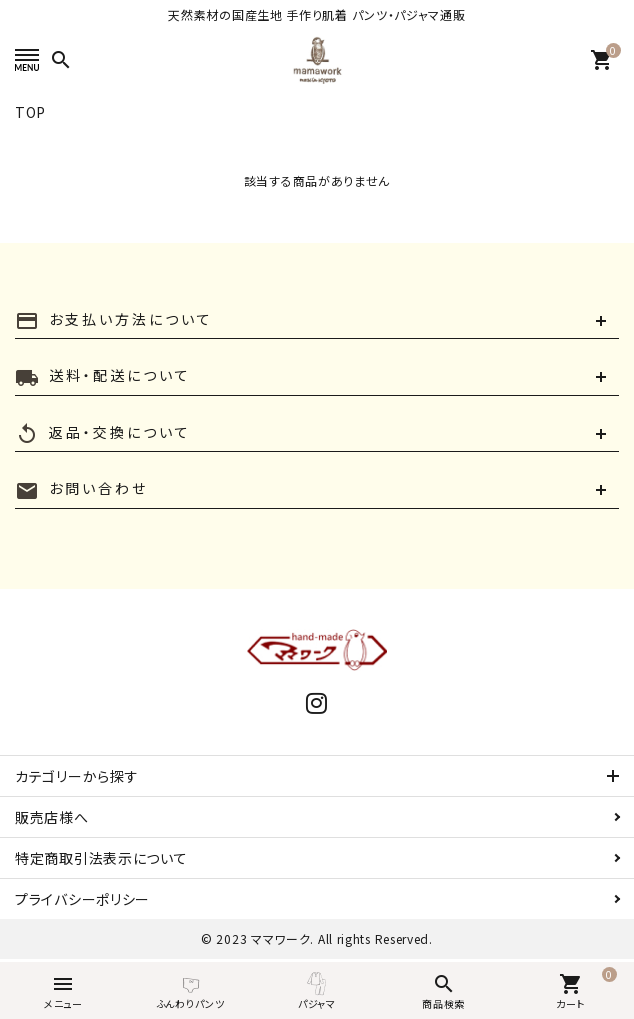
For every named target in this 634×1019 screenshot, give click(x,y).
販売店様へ (52, 817)
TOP (30, 112)
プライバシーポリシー (82, 899)
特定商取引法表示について (101, 858)
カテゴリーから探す (76, 776)
